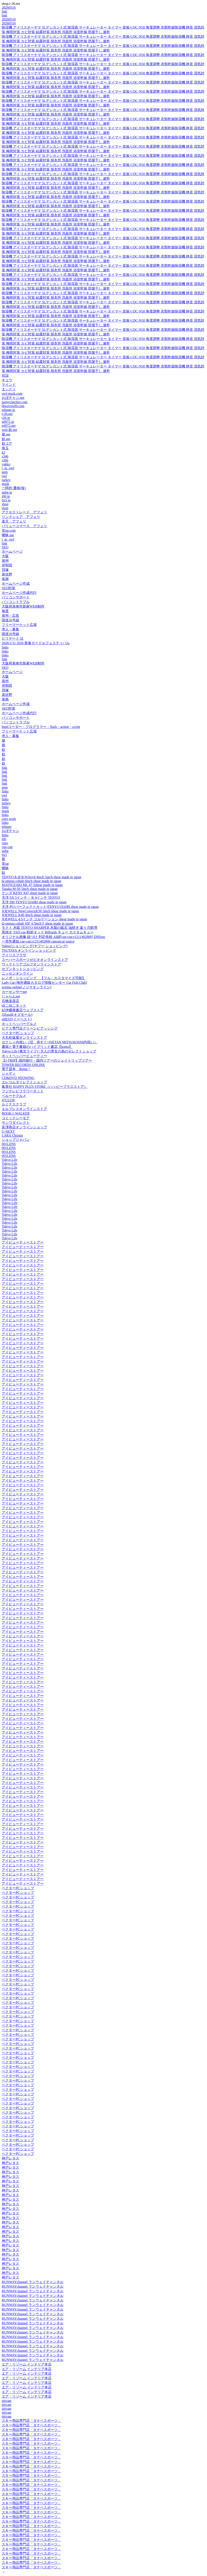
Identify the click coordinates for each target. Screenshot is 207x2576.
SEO (5, 547)
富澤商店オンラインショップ (24, 1127)
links (5, 647)
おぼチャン (10, 831)
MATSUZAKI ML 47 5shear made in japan (32, 885)
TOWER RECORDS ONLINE (23, 1065)
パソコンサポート (16, 597)
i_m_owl (8, 468)
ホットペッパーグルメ (19, 1024)
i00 (4, 839)
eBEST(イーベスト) (17, 1019)
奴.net (6, 439)
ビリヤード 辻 (13, 638)
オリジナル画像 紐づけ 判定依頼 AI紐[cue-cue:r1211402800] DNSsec (53, 937)
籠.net (6, 434)
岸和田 (7, 565)
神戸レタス (10, 2158)
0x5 (4, 855)
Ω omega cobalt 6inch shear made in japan (31, 881)
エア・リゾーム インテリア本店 (26, 2364)
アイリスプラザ (14, 955)
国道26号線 (10, 620)
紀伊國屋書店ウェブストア (23, 1010)
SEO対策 (8, 588)
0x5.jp (6, 500)
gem (5, 472)
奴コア (7, 443)
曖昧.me (8, 535)
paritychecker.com (14, 402)
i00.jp (6, 496)
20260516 (9, 7)
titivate (6, 2401)
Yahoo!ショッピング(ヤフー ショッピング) (34, 946)
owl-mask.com (12, 393)
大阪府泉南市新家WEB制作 (23, 606)
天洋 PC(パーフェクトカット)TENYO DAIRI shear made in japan (50, 907)
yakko (6, 464)
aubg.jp (7, 492)
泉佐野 (7, 574)
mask (5, 484)
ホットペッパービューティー (24, 1056)
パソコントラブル (16, 602)
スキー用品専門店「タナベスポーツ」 (31, 2420)
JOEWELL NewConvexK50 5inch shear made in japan (40, 911)
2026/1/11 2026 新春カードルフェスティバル (36, 643)
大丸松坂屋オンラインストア (24, 1037)
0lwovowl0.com (13, 406)
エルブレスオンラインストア (24, 1109)
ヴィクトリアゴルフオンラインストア (31, 964)
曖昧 (5, 868)
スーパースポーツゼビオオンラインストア (35, 960)
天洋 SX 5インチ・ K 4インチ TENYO (31, 897)
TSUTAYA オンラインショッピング (29, 950)
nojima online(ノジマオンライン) (26, 987)
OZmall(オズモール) (17, 1014)
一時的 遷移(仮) (14, 488)
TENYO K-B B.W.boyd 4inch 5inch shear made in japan (41, 877)
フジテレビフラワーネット (23, 1091)
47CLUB (8, 1100)
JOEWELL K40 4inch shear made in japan (32, 915)
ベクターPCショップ (18, 1033)
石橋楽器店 (10, 1001)
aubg (5, 851)
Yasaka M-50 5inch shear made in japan (30, 889)
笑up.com (9, 530)
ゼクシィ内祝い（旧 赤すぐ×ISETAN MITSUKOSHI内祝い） (50, 1042)
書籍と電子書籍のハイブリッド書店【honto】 (37, 1047)
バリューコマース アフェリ (24, 526)
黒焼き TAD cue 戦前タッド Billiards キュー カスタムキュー (48, 932)
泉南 (5, 579)
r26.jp (6, 418)
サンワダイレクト (16, 1122)
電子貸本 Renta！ (16, 1069)
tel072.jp (8, 422)
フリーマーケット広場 (19, 625)
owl (4, 476)
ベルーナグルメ (14, 1096)
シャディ (9, 1073)
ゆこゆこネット (14, 1005)
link (4, 11)
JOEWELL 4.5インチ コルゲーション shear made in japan (44, 919)
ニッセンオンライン (17, 973)
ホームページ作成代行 (19, 592)
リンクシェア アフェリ (21, 517)
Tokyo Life (9, 1160)
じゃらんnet (11, 996)
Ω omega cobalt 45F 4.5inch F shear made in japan (37, 923)
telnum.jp (8, 410)
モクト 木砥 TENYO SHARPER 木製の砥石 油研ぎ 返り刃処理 (49, 927)
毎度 (5, 611)
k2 (3, 452)
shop (5, 504)
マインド (9, 384)
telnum (6, 826)
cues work (9, 819)
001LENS (9, 1144)
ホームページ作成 (16, 583)
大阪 (5, 556)
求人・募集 (10, 629)
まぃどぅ (9, 389)
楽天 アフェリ (14, 521)
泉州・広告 (10, 615)
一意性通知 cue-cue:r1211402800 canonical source (38, 941)
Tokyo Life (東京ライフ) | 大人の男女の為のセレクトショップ (49, 1051)
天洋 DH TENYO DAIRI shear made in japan (34, 902)
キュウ (7, 380)
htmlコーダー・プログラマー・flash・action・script (41, 727)
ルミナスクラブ (14, 1104)
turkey (6, 480)
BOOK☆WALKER (16, 1113)
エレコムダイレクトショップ (24, 1082)
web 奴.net (9, 430)
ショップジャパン (16, 1139)
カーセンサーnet (14, 992)
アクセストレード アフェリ (24, 512)
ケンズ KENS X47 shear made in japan (30, 893)
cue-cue (7, 847)
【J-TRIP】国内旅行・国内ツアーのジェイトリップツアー (47, 1060)
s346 (5, 456)
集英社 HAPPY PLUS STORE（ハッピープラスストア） (44, 1086)
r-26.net (7, 414)
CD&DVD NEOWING (18, 1078)
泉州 (5, 560)
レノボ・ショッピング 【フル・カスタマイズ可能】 (44, 978)
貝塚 (5, 570)
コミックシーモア (16, 1118)
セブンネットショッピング (23, 969)
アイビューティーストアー (23, 1242)
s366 (5, 460)
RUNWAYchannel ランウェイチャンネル (32, 2282)
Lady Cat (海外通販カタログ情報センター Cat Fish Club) (44, 982)
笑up (5, 863)
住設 (5, 375)
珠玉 (5, 448)
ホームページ (12, 551)
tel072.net (9, 425)
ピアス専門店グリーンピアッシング (30, 1028)
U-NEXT (8, 1131)
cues (5, 843)
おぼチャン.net (13, 398)
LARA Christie (12, 1135)
